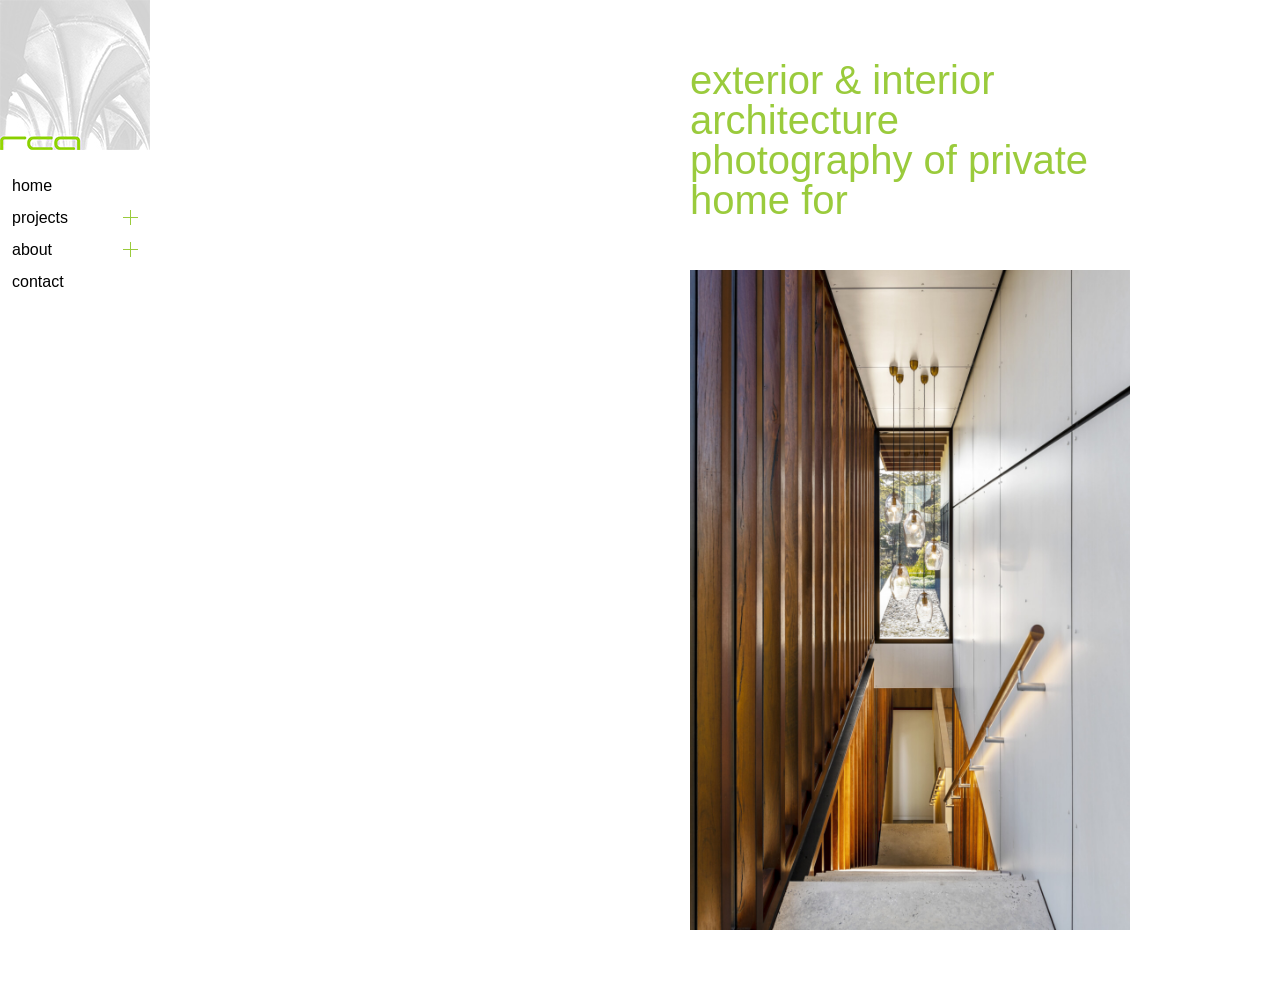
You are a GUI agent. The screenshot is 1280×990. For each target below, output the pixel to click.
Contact (38, 281)
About (32, 249)
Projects (40, 217)
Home (32, 185)
